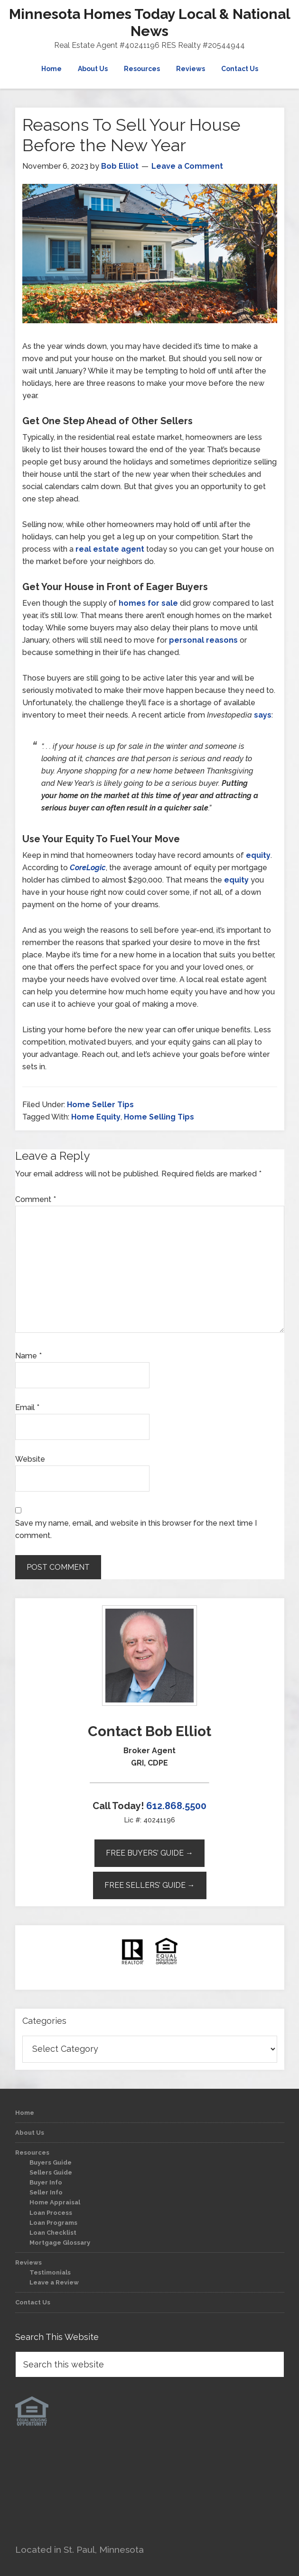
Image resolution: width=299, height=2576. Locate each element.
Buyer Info (45, 2182)
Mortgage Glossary (59, 2242)
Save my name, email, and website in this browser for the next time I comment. (136, 1529)
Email (27, 1407)
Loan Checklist (52, 2232)
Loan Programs (53, 2222)
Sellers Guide (50, 2172)
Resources (32, 2152)
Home (24, 2112)
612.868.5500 (176, 1805)
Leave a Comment (187, 166)
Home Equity (96, 1116)
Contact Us (32, 2302)
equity (258, 855)
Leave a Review (54, 2282)
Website (30, 1459)
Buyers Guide (50, 2162)
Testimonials (50, 2272)
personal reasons (203, 640)
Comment (35, 1199)
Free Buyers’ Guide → (149, 1852)
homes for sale (148, 603)
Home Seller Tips (100, 1104)
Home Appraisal (54, 2202)
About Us (29, 2132)
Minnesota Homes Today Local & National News (149, 22)
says (262, 714)
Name (28, 1355)
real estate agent (109, 549)
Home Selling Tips (159, 1116)
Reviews (28, 2262)
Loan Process (50, 2212)
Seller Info (46, 2192)
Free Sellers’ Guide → (149, 1885)
